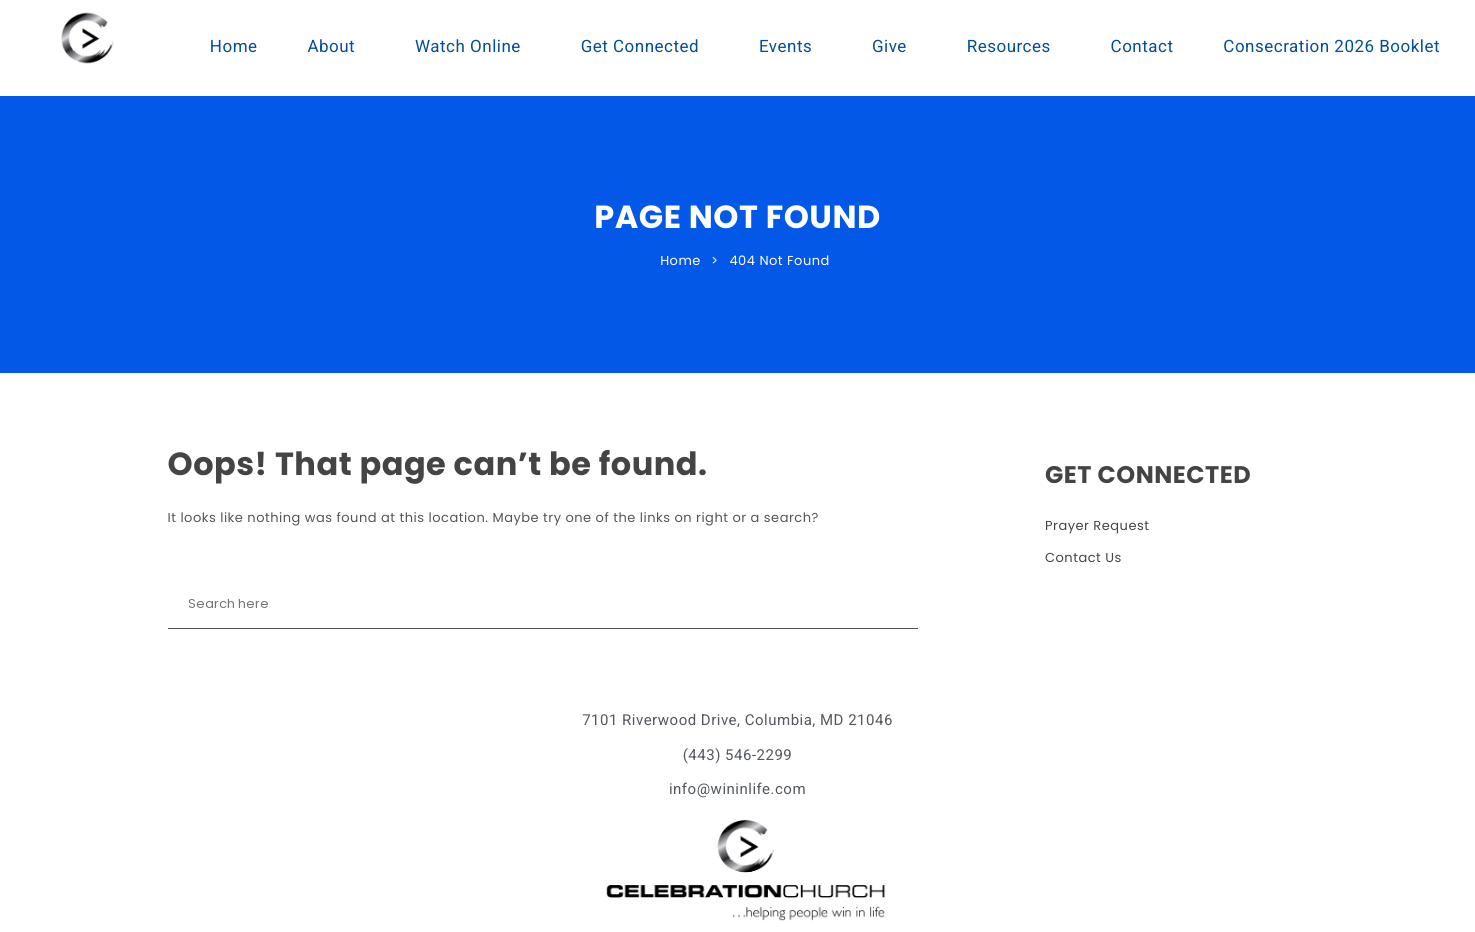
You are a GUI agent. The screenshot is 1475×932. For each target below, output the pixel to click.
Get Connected (640, 47)
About (331, 47)
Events (785, 47)
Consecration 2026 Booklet (1331, 47)
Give (889, 47)
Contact (1142, 47)
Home (234, 47)
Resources (1009, 47)
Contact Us (1083, 557)
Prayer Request (1097, 525)
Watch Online (468, 47)
